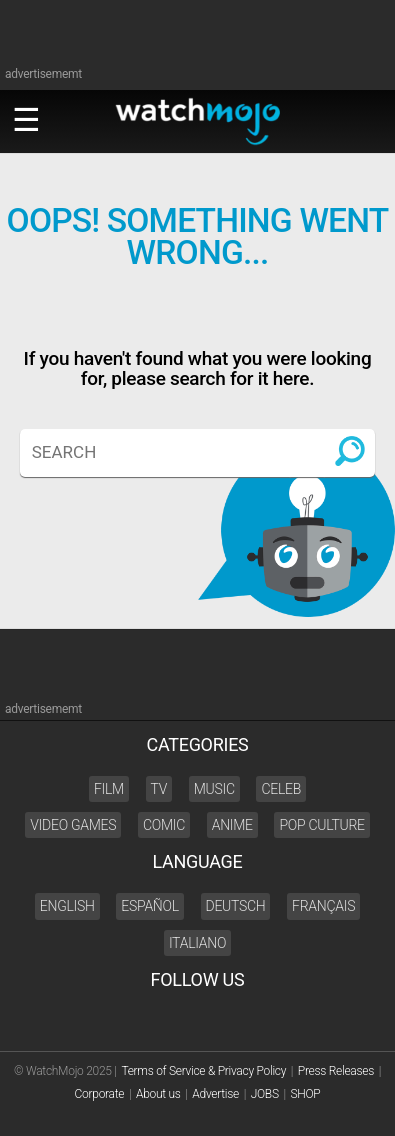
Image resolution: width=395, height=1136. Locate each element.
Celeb (281, 789)
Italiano (197, 943)
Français (323, 906)
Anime (232, 825)
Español (150, 906)
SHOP (305, 1094)
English (67, 906)
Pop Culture (321, 825)
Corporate (100, 1094)
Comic (164, 825)
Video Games (73, 825)
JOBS (265, 1094)
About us (158, 1094)
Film (109, 789)
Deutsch (236, 906)
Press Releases (336, 1071)
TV (159, 789)
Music (214, 789)
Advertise (215, 1094)
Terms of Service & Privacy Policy (203, 1071)
